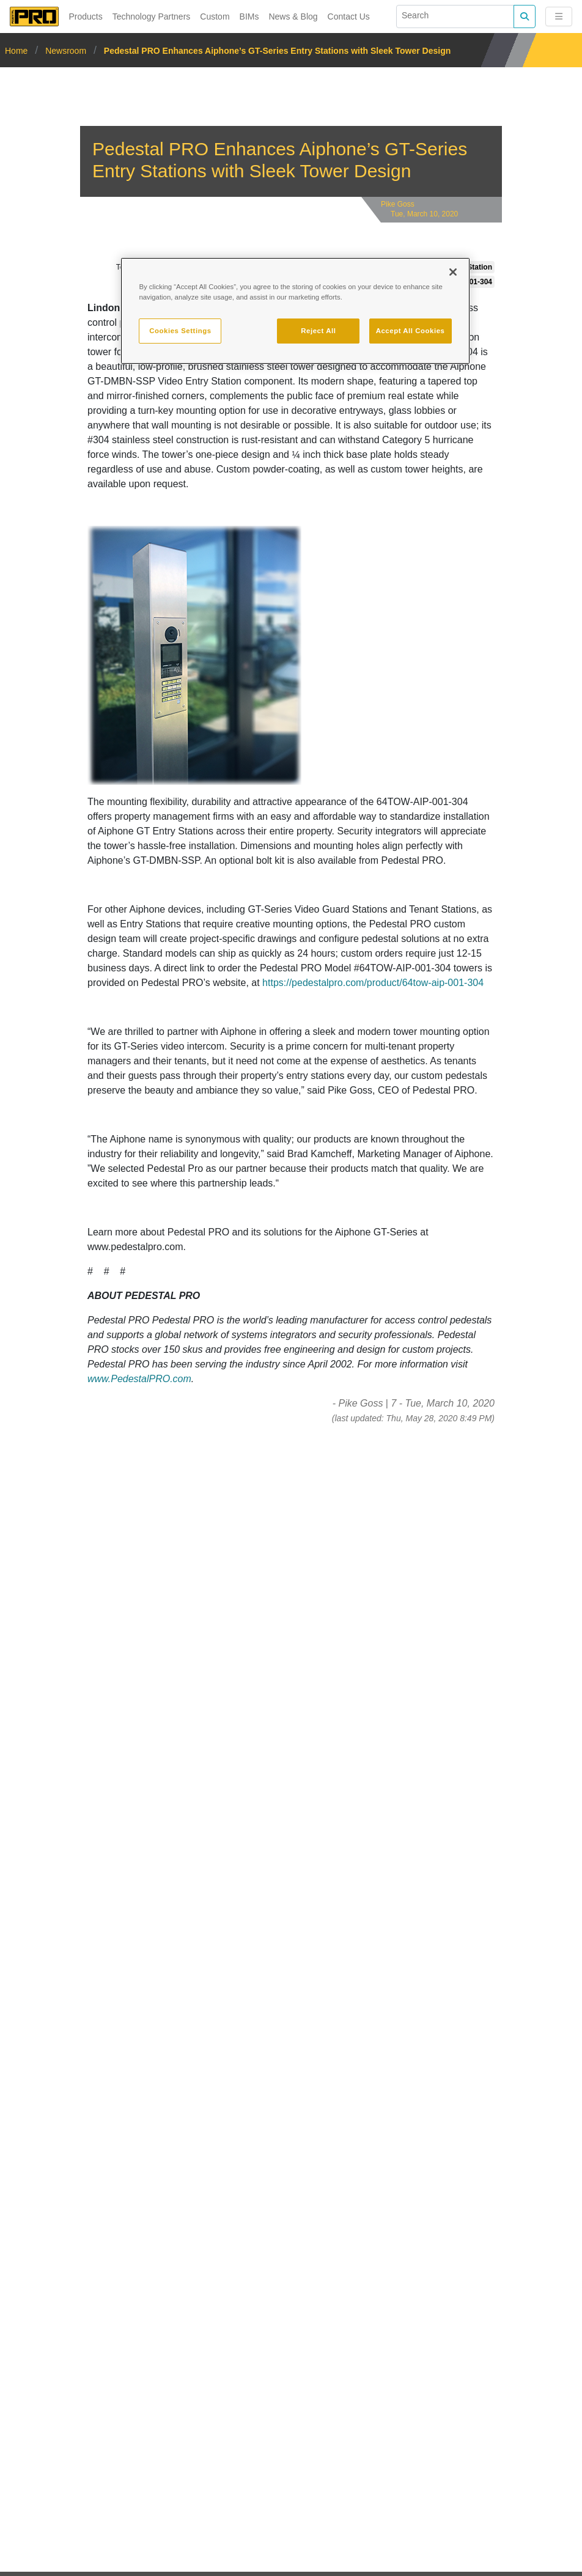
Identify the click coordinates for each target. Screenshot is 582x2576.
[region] (295, 310)
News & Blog (292, 16)
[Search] (455, 16)
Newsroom (66, 51)
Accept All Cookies (410, 330)
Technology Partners (151, 16)
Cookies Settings (180, 330)
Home (17, 51)
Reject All (318, 330)
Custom (214, 16)
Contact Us (349, 16)
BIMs (249, 16)
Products (85, 16)
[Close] (453, 272)
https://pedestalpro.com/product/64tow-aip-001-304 (373, 982)
